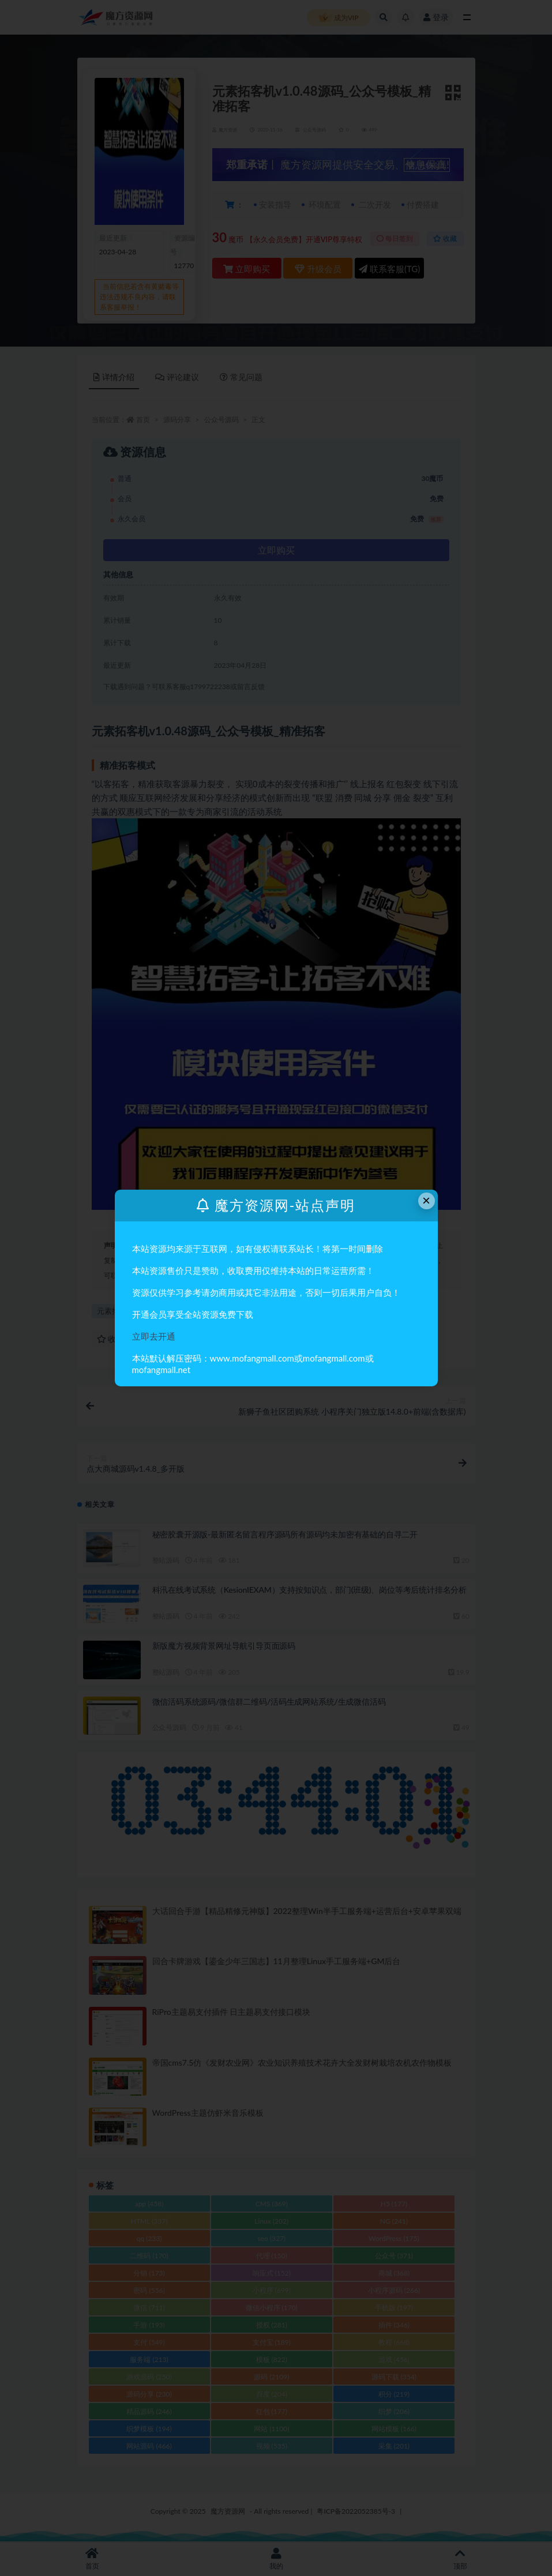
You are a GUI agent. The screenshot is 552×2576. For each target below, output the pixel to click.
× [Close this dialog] (426, 1200)
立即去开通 (153, 1336)
